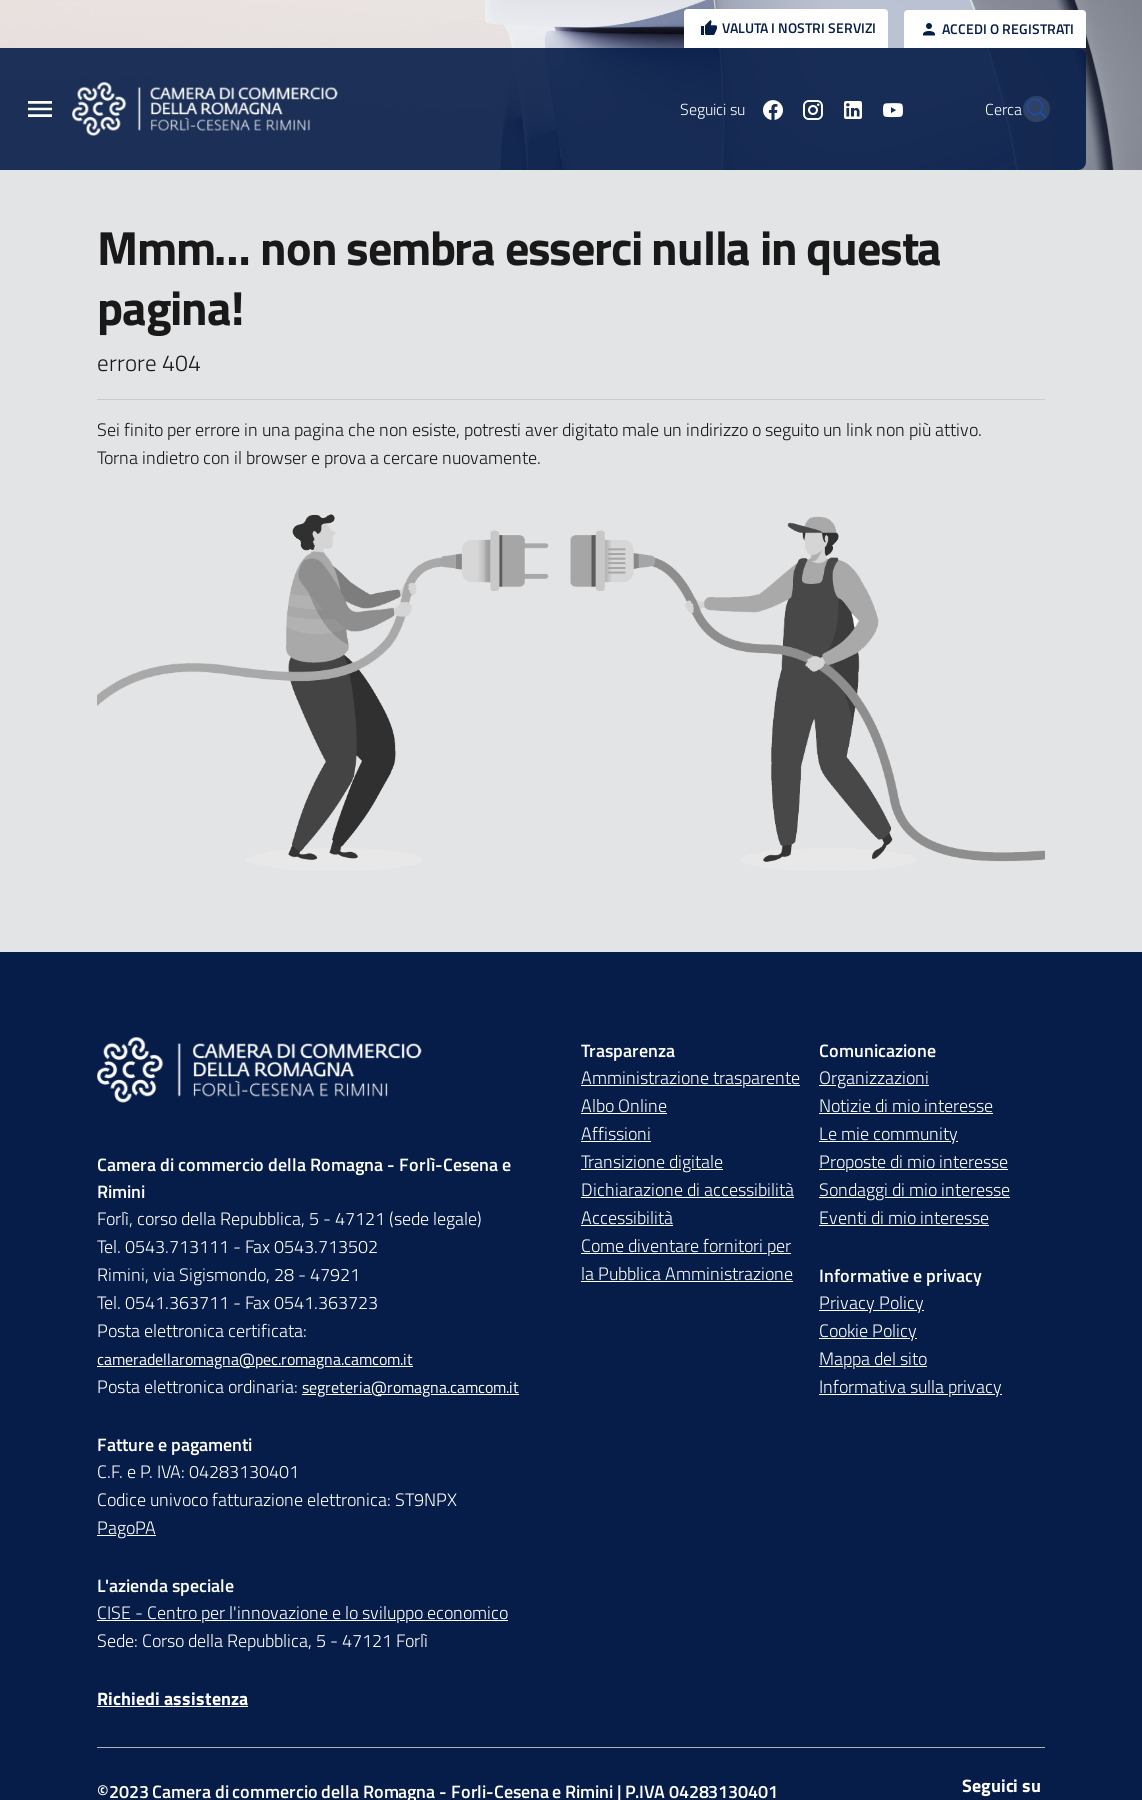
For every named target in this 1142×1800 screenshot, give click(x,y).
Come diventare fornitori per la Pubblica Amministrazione (687, 1259)
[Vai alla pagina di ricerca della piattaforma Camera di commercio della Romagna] (1026, 109)
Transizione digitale (652, 1161)
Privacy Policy (871, 1302)
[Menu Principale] (40, 109)
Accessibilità (627, 1217)
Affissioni (616, 1133)
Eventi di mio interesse (904, 1217)
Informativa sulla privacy (910, 1386)
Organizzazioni (874, 1077)
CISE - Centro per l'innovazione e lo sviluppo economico (302, 1612)
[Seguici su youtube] (849, 109)
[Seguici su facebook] (729, 109)
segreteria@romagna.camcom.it (410, 1387)
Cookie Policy (868, 1330)
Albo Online (624, 1105)
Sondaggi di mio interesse (914, 1189)
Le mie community (888, 1133)
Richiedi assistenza (172, 1698)
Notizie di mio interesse (906, 1105)
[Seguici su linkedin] (809, 109)
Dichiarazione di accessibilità (687, 1189)
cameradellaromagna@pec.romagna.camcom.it (255, 1359)
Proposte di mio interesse (913, 1161)
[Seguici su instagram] (769, 109)
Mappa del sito (873, 1358)
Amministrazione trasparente (690, 1077)
